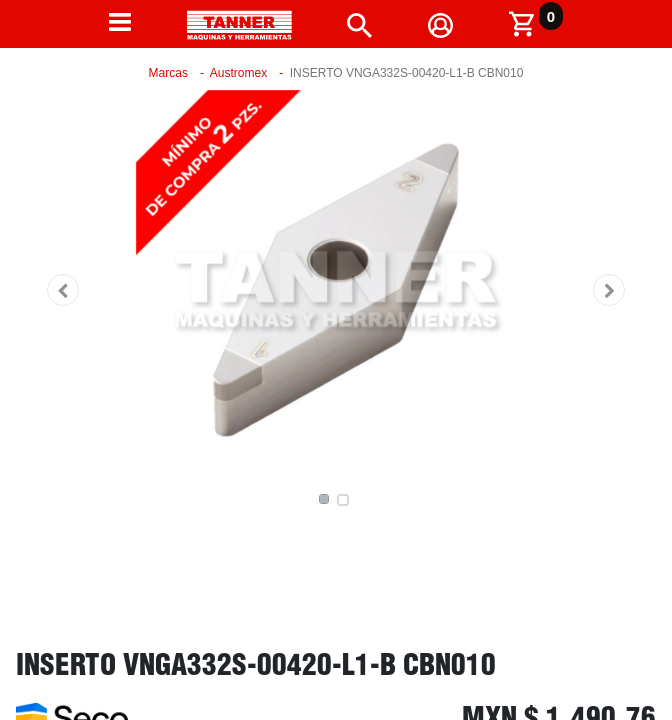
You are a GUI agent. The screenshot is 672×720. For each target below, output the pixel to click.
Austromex (238, 73)
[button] (63, 290)
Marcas (168, 73)
